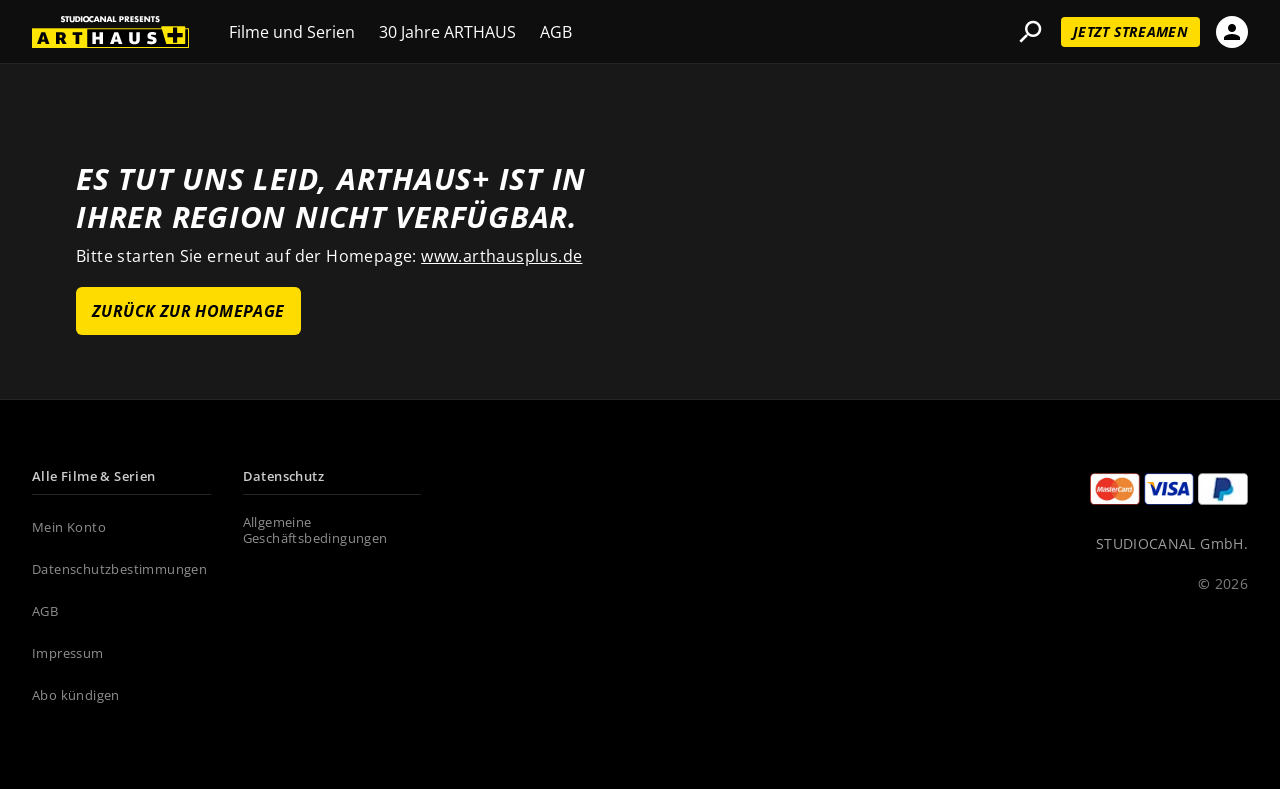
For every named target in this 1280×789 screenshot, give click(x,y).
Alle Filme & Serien (94, 477)
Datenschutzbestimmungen (119, 570)
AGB (556, 33)
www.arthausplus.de (501, 256)
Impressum (68, 654)
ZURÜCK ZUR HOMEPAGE (188, 311)
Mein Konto (69, 528)
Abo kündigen (76, 696)
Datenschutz (283, 477)
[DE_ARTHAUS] (110, 32)
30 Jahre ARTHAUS (447, 33)
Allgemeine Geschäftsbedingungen (315, 530)
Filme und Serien (292, 33)
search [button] (1029, 32)
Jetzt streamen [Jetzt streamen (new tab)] (1130, 31)
